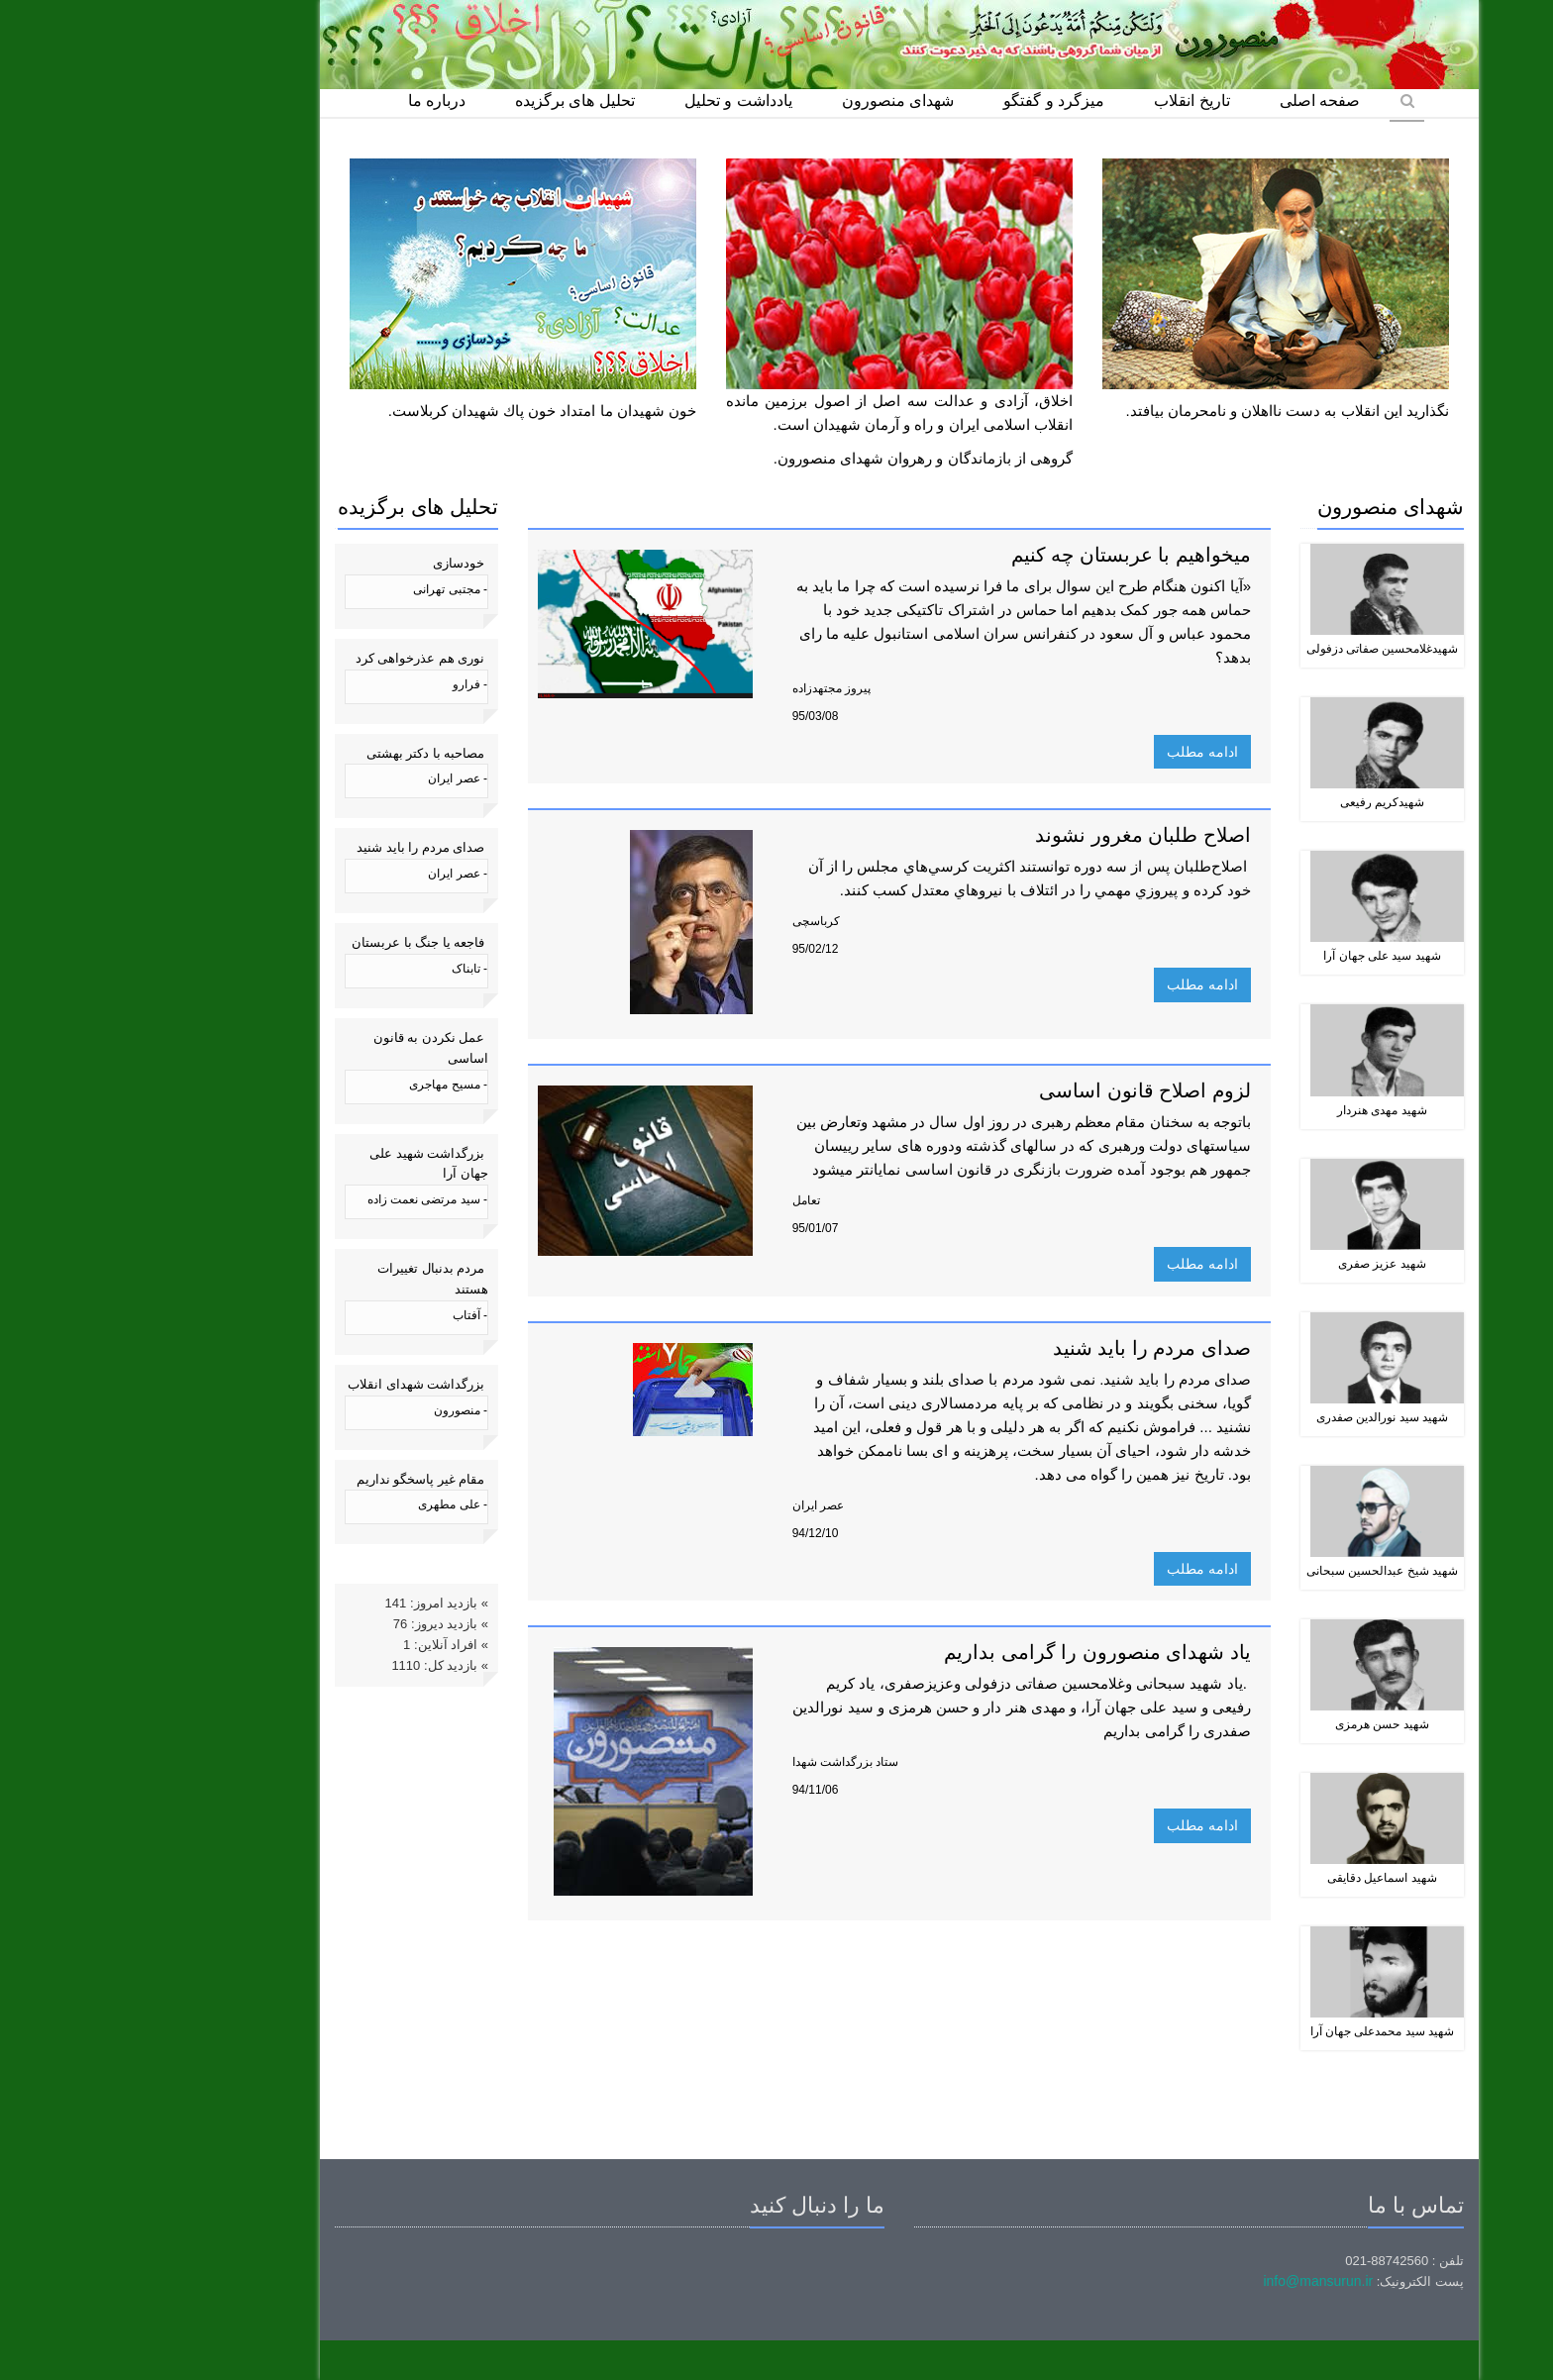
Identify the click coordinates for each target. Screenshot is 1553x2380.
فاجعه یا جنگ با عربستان (295, 942)
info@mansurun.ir (1195, 2281)
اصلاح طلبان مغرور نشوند (1020, 835)
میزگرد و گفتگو (931, 100)
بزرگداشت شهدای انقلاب (293, 1384)
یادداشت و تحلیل (616, 100)
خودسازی (336, 563)
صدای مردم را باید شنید (298, 847)
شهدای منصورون (775, 100)
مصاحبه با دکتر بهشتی (303, 753)
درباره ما (314, 100)
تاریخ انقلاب (1068, 100)
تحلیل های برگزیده (452, 100)
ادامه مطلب (1079, 752)
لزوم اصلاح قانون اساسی (1022, 1090)
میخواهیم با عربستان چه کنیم (1008, 555)
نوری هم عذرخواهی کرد (297, 658)
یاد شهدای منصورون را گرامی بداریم (974, 1652)
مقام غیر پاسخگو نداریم (298, 1479)
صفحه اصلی (1197, 100)
